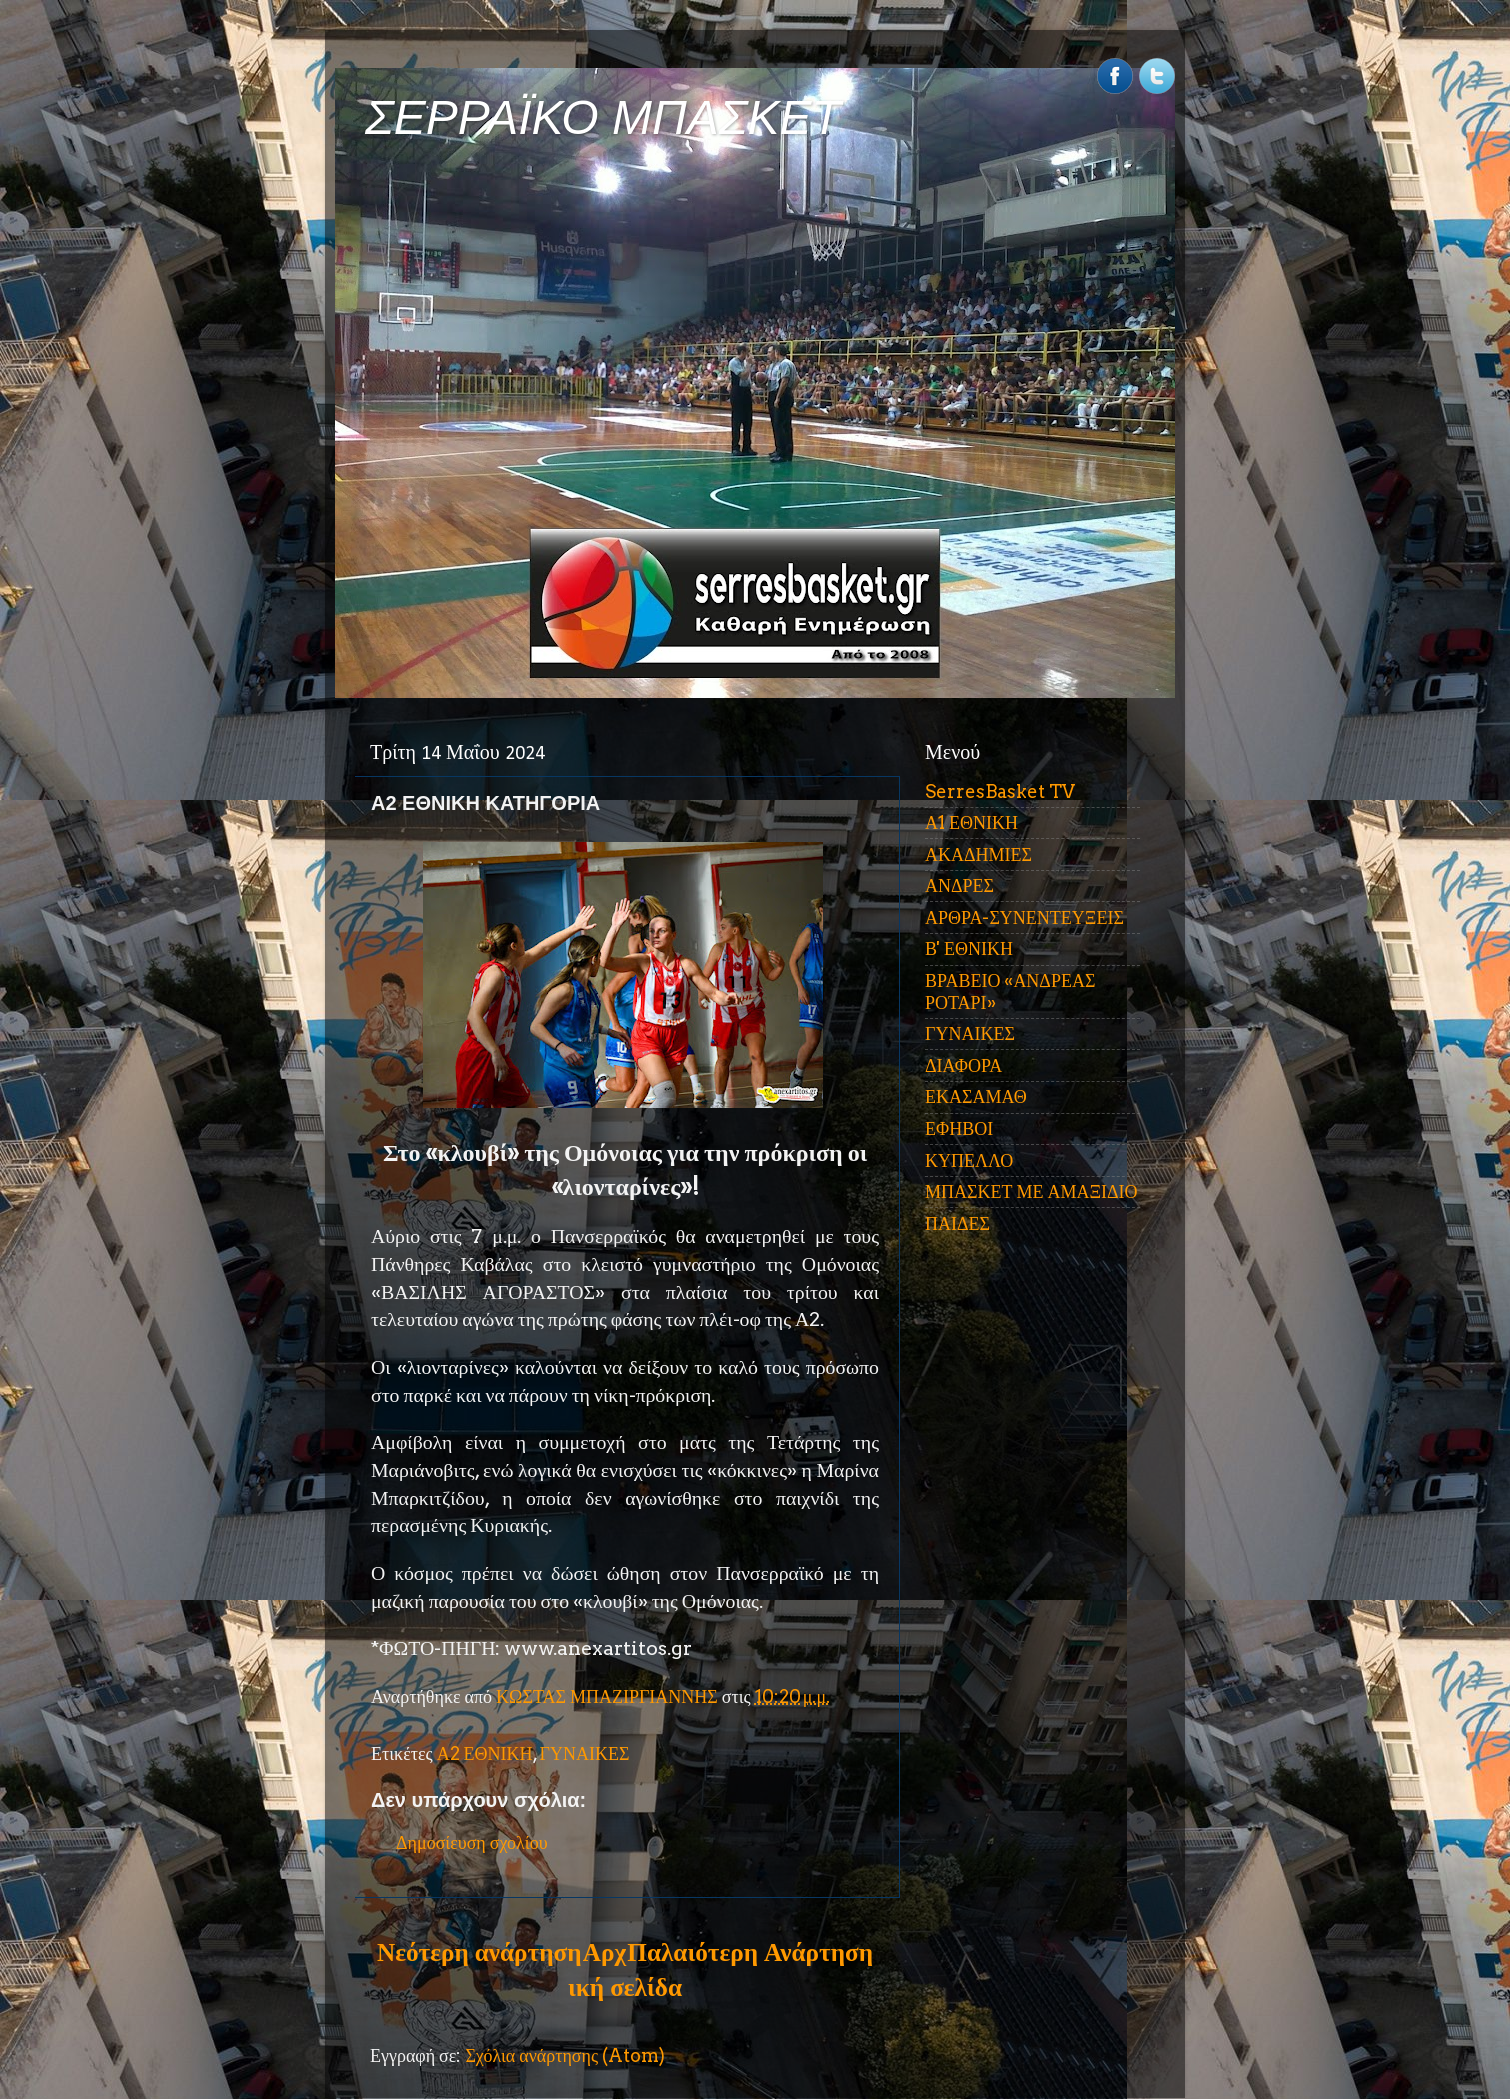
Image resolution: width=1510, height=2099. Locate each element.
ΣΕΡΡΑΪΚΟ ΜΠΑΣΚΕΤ (603, 117)
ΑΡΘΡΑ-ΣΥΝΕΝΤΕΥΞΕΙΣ (1024, 917)
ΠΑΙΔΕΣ (957, 1223)
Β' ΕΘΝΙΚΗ (969, 948)
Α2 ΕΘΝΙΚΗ (485, 1753)
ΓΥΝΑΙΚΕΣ (585, 1753)
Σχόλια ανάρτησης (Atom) (565, 2055)
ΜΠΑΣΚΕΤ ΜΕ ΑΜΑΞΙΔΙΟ (1031, 1191)
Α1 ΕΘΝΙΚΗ (971, 822)
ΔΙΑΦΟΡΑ (963, 1065)
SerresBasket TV (1000, 791)
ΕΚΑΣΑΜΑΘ (976, 1096)
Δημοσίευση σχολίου (472, 1842)
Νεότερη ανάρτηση (479, 1952)
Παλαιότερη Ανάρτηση (750, 1952)
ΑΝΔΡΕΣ (959, 885)
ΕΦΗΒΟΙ (959, 1128)
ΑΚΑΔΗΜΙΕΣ (978, 854)
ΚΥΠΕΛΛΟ (969, 1160)
